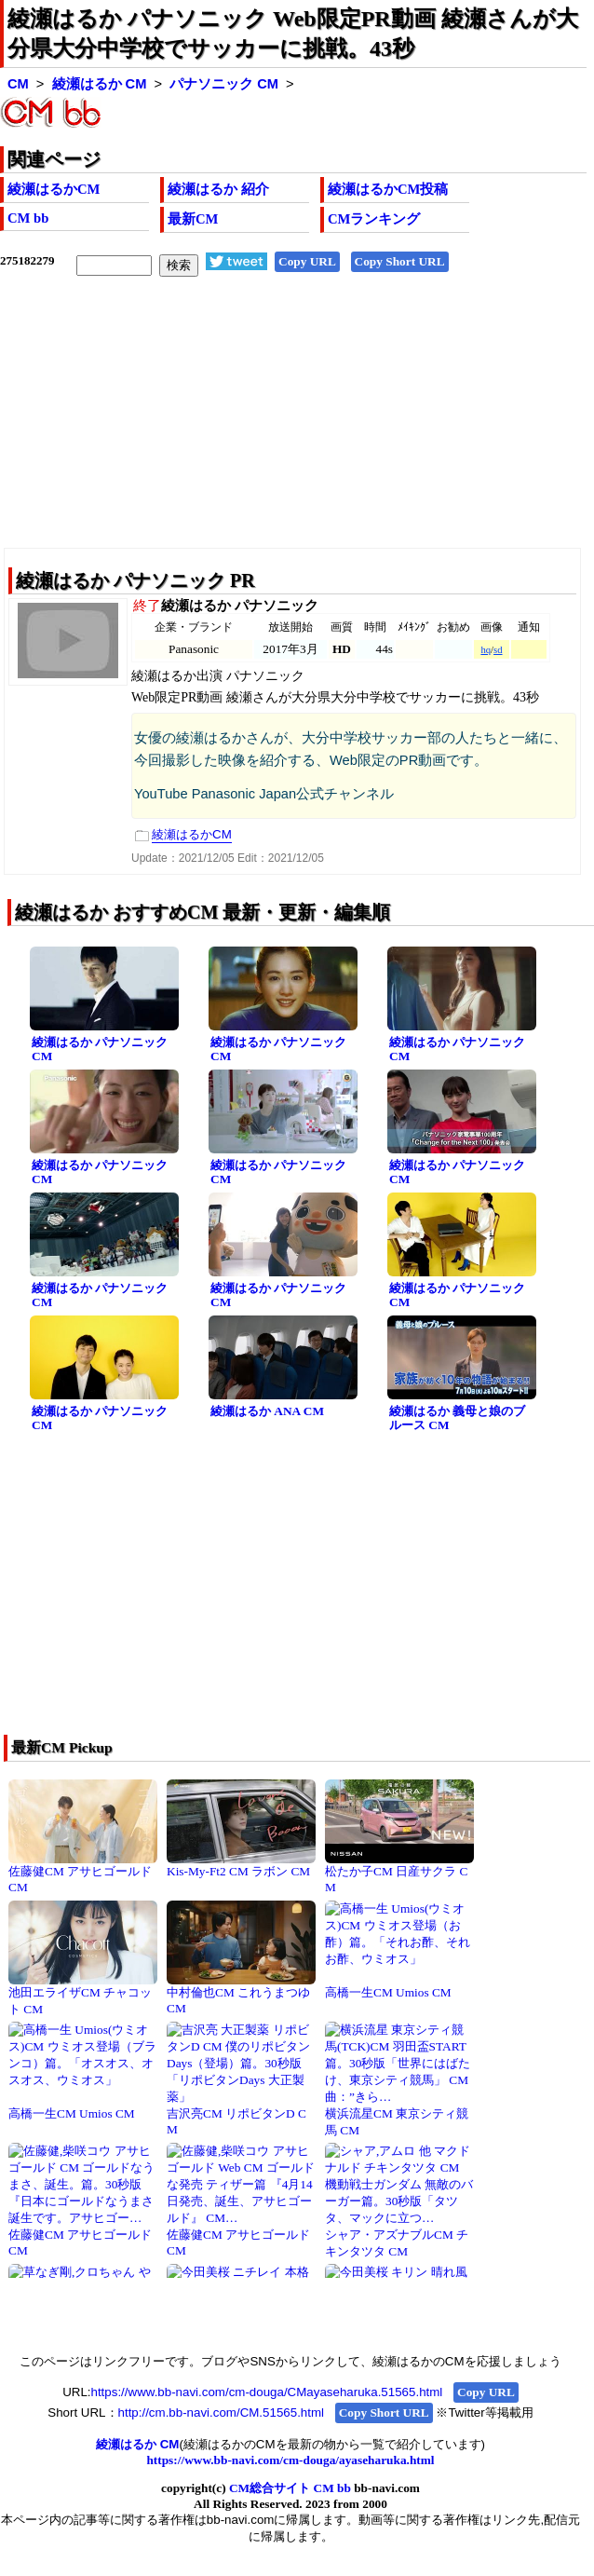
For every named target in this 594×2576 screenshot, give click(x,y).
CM (18, 83)
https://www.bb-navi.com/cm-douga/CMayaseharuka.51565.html (267, 2392)
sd (497, 650)
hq (485, 650)
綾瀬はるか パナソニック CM (100, 1049)
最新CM (193, 218)
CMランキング (374, 218)
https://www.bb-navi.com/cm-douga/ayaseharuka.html (290, 2460)
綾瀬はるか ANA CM (267, 1411)
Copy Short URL (400, 261)
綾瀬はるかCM (53, 189)
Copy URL (307, 261)
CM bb (27, 218)
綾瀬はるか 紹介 (218, 189)
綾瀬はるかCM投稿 (388, 189)
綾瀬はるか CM (99, 83)
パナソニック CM (223, 83)
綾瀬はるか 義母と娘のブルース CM (457, 1418)
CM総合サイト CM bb (290, 2488)
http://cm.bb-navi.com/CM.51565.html (221, 2412)
